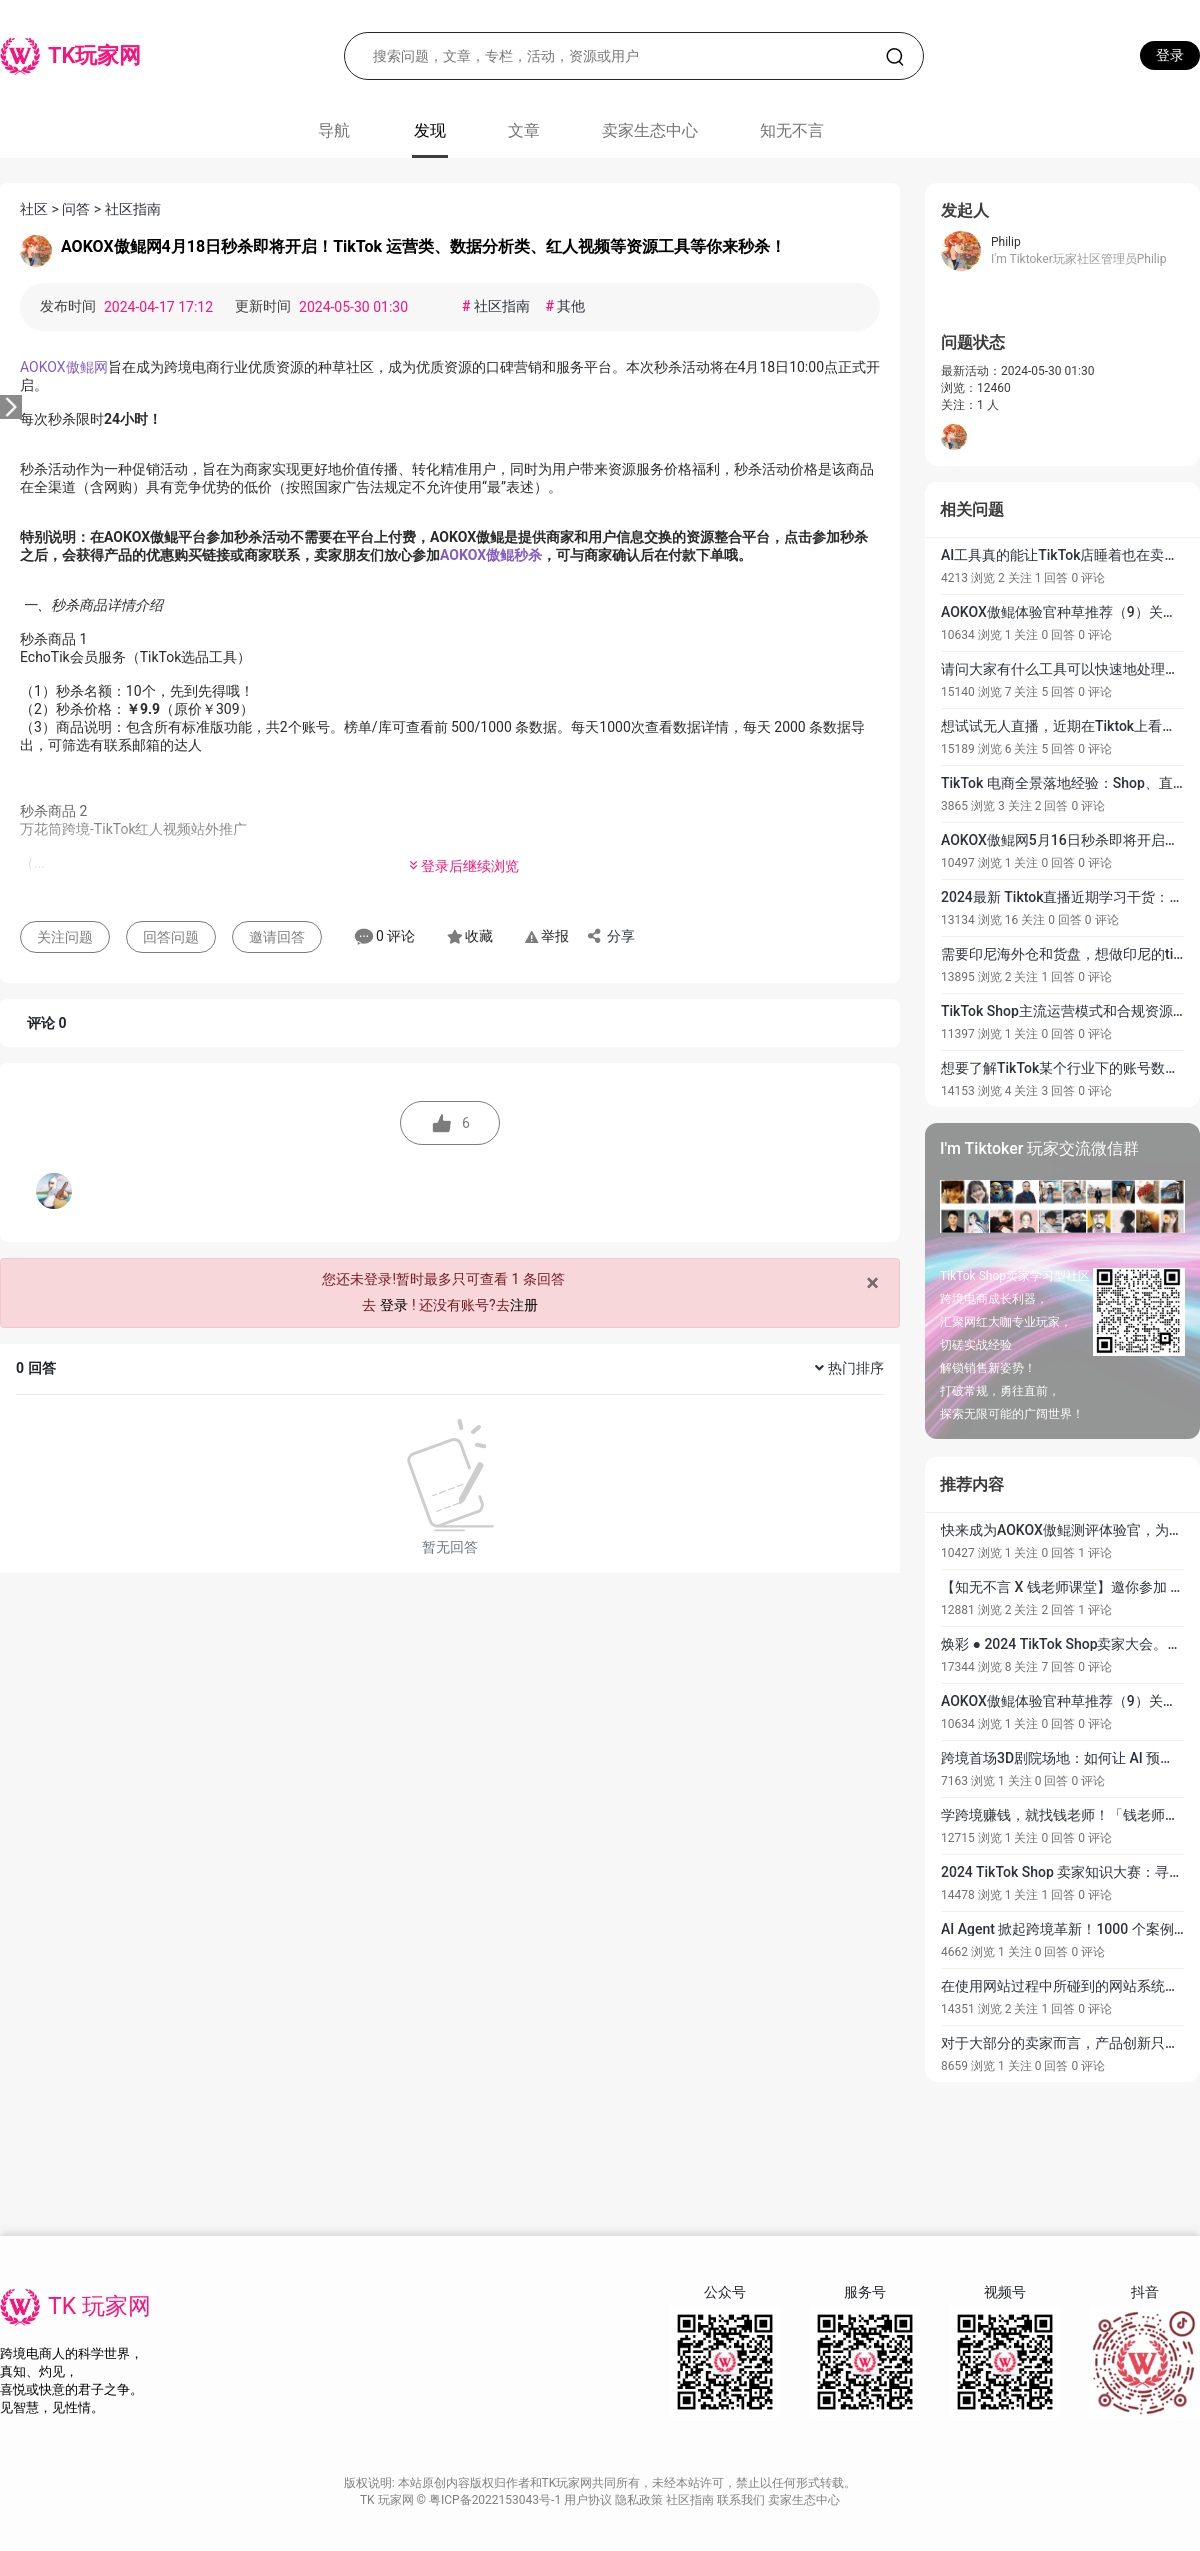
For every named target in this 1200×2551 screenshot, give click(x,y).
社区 (34, 209)
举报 (547, 936)
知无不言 (792, 130)
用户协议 (589, 2500)
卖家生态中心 (650, 130)
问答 (76, 209)
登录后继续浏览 (463, 866)
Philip (1006, 242)
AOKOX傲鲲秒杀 (491, 555)
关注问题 (65, 937)
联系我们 (742, 2500)
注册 (524, 1305)
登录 (1170, 55)
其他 (565, 306)
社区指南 (133, 209)
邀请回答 (277, 937)
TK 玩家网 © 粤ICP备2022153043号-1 (462, 2500)
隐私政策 (640, 2500)
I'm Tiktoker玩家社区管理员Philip (1078, 259)
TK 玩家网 (99, 2306)
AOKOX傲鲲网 (64, 367)
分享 (609, 936)
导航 (334, 130)
